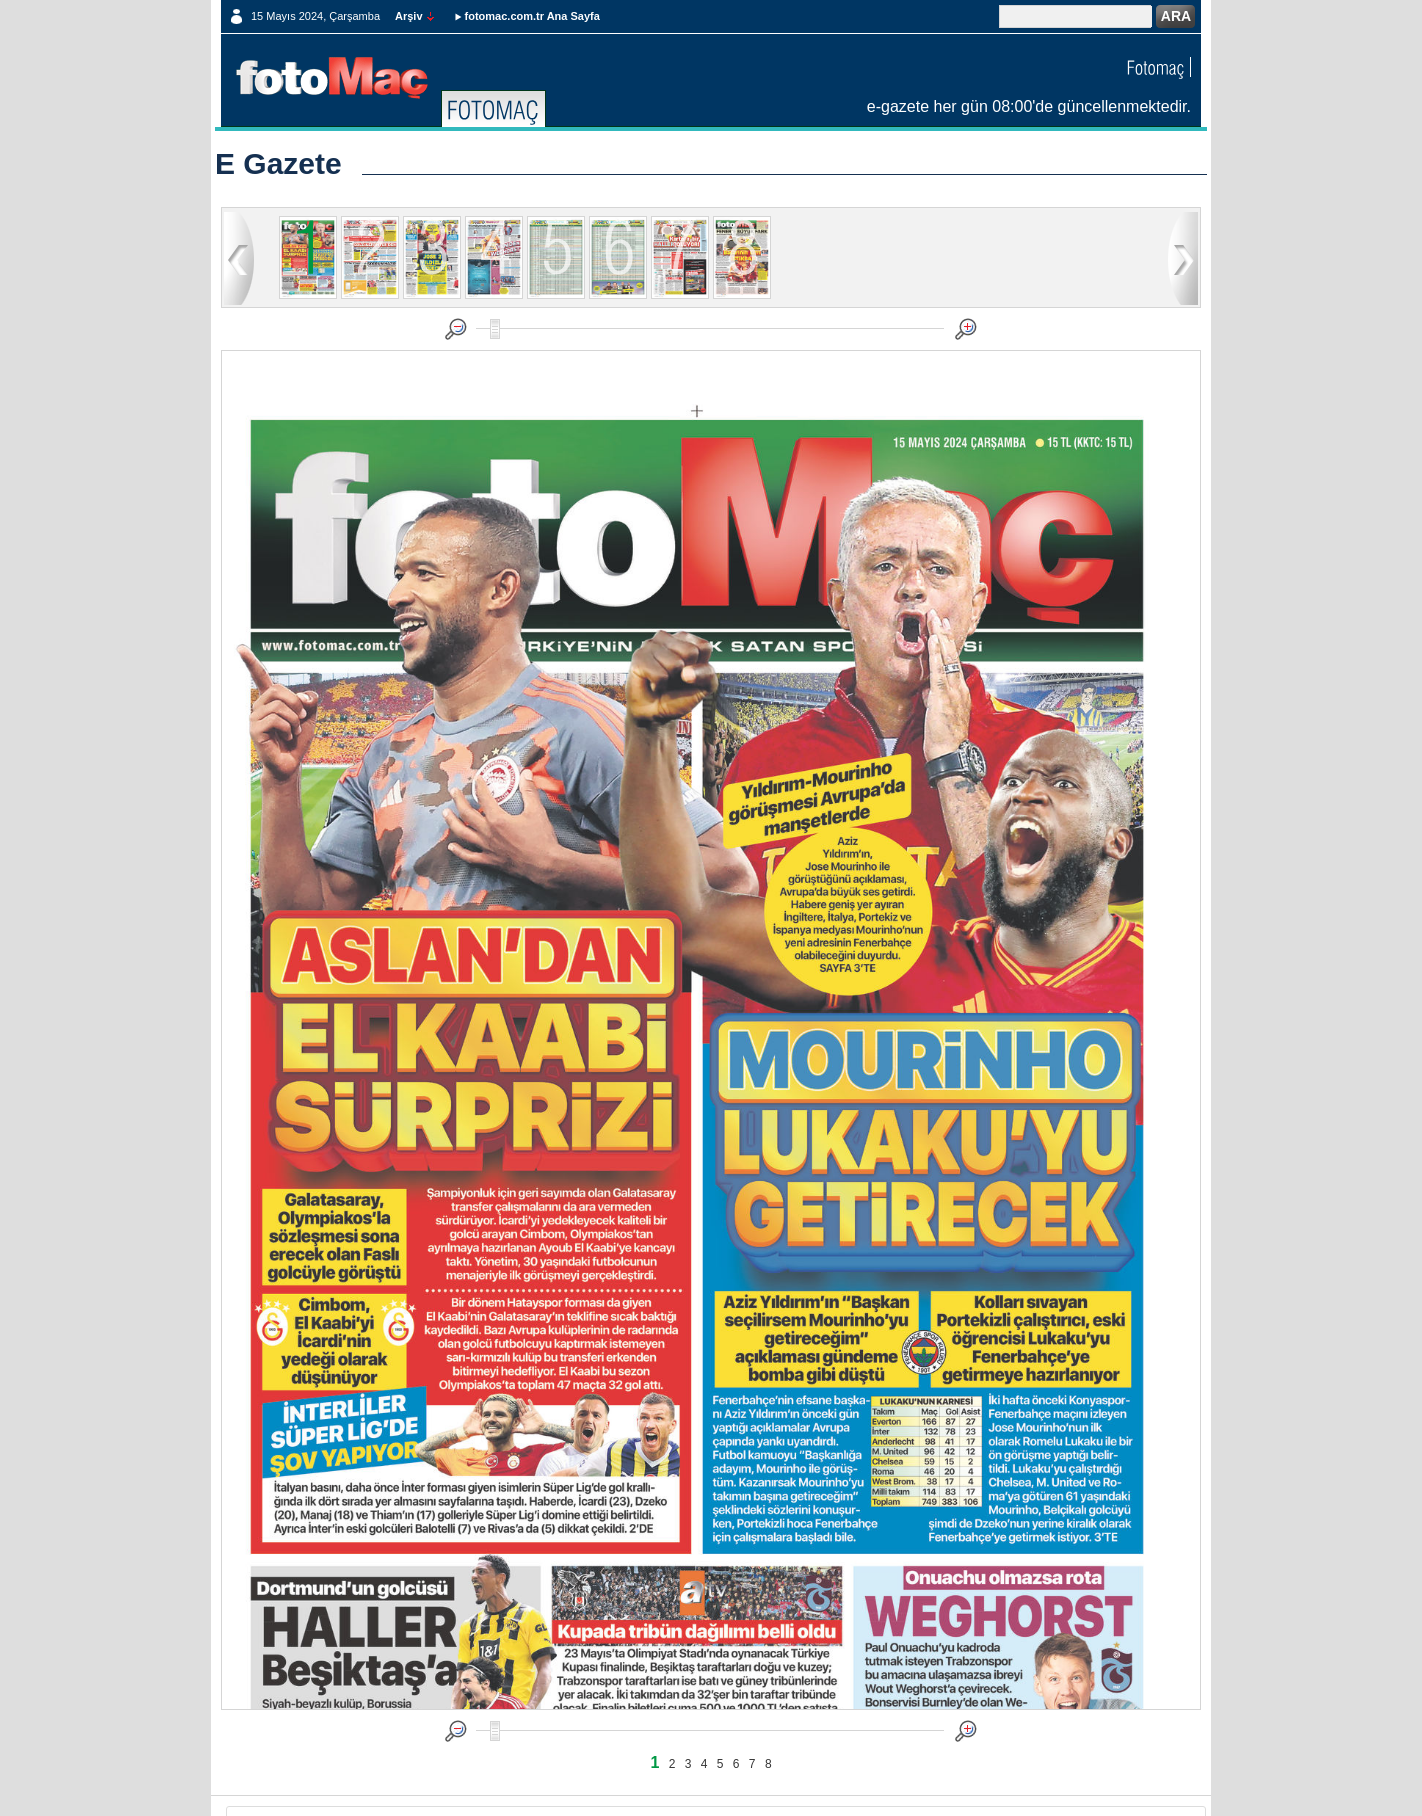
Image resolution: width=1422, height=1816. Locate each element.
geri (239, 257)
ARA (1176, 16)
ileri (1183, 257)
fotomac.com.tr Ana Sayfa (532, 16)
